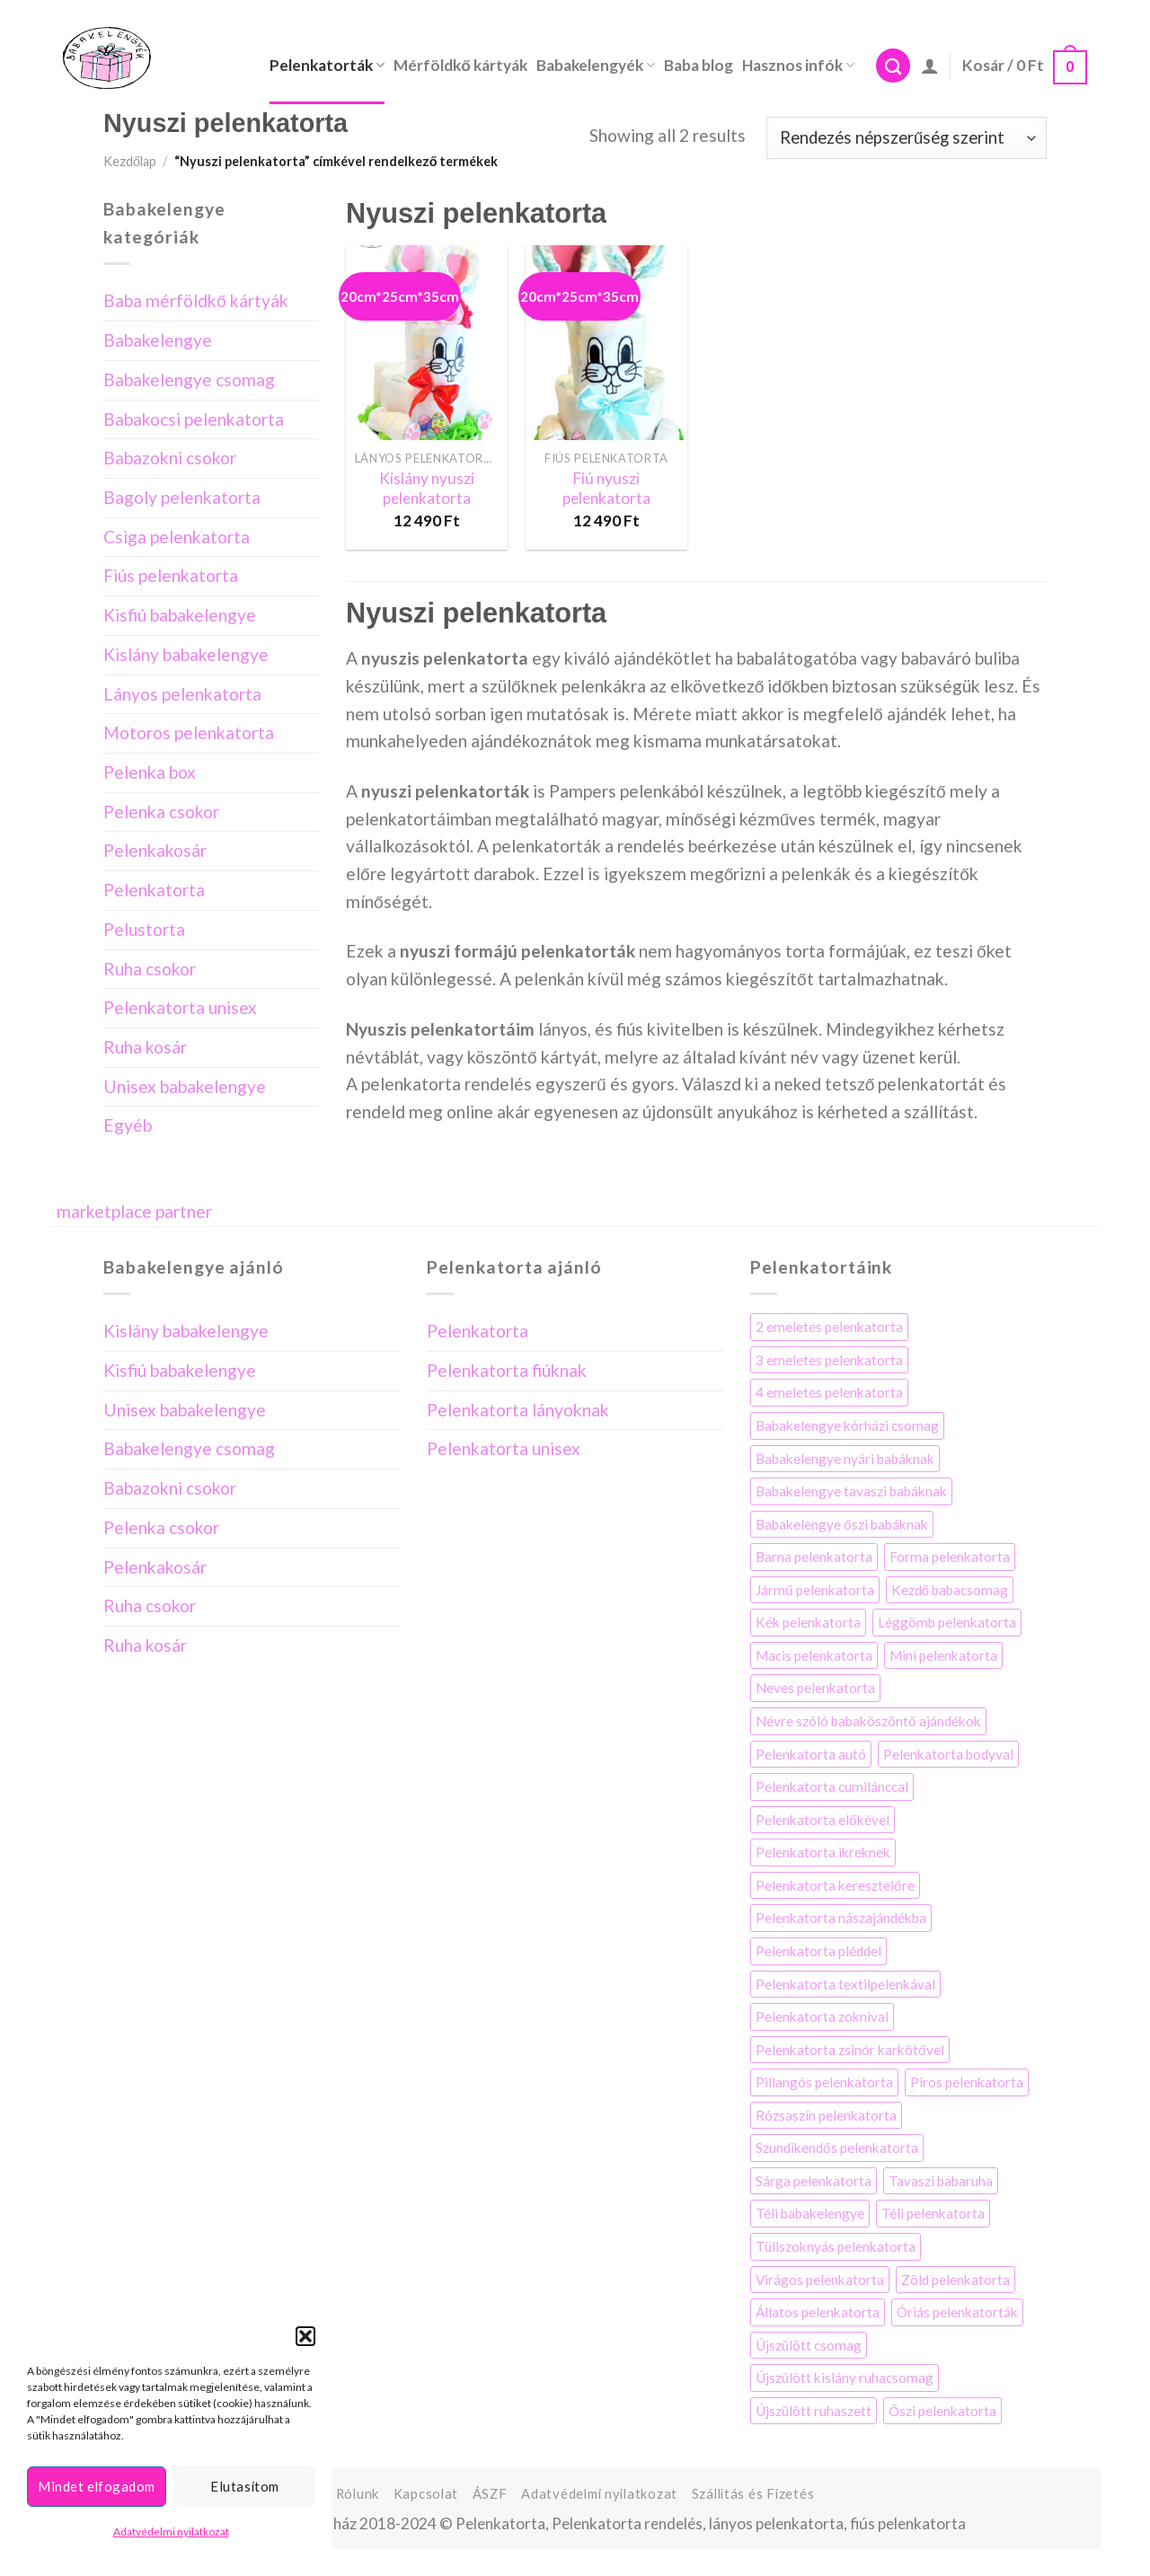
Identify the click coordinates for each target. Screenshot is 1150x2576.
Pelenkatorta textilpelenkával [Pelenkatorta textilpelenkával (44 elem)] (845, 1984)
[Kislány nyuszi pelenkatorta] (427, 342)
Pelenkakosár (155, 850)
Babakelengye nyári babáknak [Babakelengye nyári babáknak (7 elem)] (845, 1459)
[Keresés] (893, 66)
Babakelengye (157, 340)
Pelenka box (149, 772)
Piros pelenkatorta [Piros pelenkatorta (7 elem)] (966, 2082)
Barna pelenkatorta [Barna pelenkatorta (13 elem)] (814, 1556)
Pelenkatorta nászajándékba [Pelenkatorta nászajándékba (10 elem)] (841, 1918)
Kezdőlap (129, 161)
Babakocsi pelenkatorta (193, 419)
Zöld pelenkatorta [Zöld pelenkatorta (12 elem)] (955, 2280)
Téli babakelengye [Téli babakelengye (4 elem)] (810, 2213)
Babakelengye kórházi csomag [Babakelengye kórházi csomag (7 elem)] (847, 1425)
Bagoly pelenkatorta (182, 497)
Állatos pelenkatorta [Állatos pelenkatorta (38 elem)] (818, 2312)
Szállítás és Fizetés (753, 2493)
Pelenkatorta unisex (180, 1007)
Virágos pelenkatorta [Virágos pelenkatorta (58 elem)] (820, 2280)
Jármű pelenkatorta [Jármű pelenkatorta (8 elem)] (815, 1590)
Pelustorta (144, 929)
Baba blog (698, 65)
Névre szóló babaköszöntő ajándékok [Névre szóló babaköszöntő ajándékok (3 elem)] (868, 1721)
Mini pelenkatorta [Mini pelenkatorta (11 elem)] (943, 1655)
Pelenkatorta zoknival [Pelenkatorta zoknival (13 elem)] (822, 2016)
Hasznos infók (798, 65)
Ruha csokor (149, 968)
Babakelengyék (595, 65)
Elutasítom (244, 2486)
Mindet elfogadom (96, 2486)
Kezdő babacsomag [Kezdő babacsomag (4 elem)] (950, 1590)
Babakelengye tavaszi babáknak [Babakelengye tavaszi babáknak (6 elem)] (851, 1491)
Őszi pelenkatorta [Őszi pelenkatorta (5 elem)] (942, 2411)
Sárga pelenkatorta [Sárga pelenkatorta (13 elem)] (813, 2181)
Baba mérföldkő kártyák (195, 300)
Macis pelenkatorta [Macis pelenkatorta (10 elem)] (814, 1655)
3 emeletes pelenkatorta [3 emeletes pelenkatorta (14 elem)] (829, 1360)
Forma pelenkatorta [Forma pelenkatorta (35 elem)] (949, 1556)
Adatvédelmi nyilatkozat (171, 2531)
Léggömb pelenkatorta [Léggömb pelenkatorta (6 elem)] (947, 1622)
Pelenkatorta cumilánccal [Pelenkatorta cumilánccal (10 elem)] (832, 1786)
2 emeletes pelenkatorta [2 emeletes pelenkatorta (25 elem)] (829, 1327)
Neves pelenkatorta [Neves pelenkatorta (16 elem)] (815, 1688)
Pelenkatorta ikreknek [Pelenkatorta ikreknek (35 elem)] (823, 1852)
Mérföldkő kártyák (460, 65)
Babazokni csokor (169, 457)
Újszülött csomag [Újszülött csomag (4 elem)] (809, 2345)
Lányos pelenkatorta (182, 694)
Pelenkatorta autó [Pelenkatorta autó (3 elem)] (811, 1754)
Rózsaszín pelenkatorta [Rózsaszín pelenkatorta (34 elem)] (826, 2115)
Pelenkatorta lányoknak (518, 1409)
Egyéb (127, 1125)
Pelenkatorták (327, 65)
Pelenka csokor (161, 811)
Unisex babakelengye (184, 1086)
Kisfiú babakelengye (179, 614)
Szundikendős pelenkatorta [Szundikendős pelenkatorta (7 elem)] (837, 2147)
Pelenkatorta (154, 889)
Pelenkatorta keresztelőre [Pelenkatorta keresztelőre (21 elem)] (835, 1885)
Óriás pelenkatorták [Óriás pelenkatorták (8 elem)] (957, 2312)
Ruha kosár (145, 1047)
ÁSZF (490, 2493)
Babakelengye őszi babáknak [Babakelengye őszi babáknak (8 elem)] (842, 1524)
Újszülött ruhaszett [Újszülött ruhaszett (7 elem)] (813, 2411)
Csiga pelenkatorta (176, 536)
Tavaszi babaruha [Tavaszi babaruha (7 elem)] (941, 2181)
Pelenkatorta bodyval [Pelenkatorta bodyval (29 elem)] (948, 1754)
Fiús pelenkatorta (170, 575)
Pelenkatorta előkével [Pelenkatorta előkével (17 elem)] (822, 1820)
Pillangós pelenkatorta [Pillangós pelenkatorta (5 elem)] (824, 2082)
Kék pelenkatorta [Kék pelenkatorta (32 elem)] (808, 1622)
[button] (305, 2336)
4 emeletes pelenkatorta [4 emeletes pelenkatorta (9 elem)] (829, 1392)
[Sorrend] (906, 138)
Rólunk (357, 2493)
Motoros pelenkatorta (188, 732)
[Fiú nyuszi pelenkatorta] (606, 342)
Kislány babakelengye (186, 654)
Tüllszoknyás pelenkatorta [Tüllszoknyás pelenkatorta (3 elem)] (836, 2246)
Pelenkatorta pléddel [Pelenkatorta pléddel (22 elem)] (818, 1951)
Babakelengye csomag (189, 379)
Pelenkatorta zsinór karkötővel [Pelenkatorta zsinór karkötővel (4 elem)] (850, 2050)
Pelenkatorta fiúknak (507, 1370)
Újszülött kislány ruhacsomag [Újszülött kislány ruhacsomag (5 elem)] (844, 2377)
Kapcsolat (426, 2493)
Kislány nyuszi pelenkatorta (426, 488)
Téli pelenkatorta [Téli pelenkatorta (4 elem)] (933, 2213)
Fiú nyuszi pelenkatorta (606, 488)
